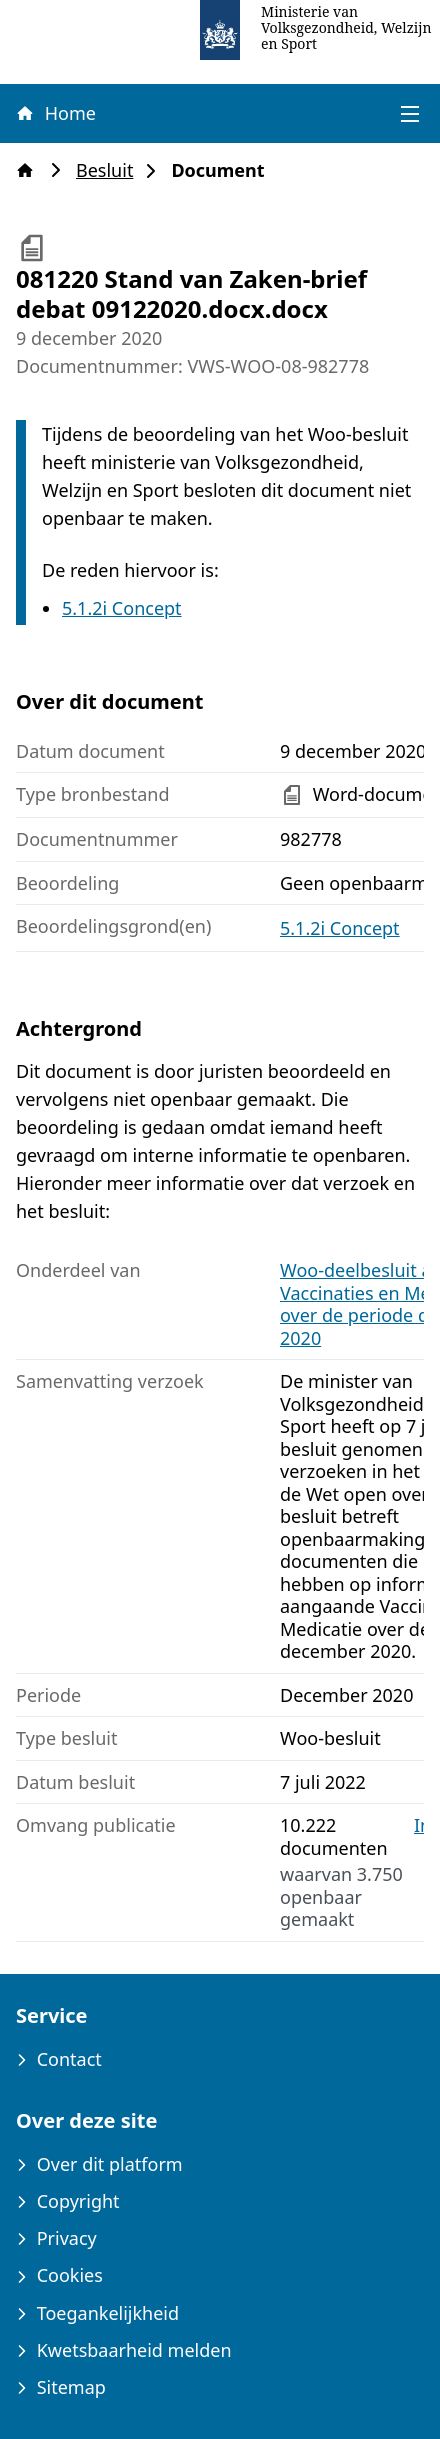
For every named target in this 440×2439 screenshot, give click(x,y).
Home (55, 113)
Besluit (110, 170)
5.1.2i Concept (122, 608)
